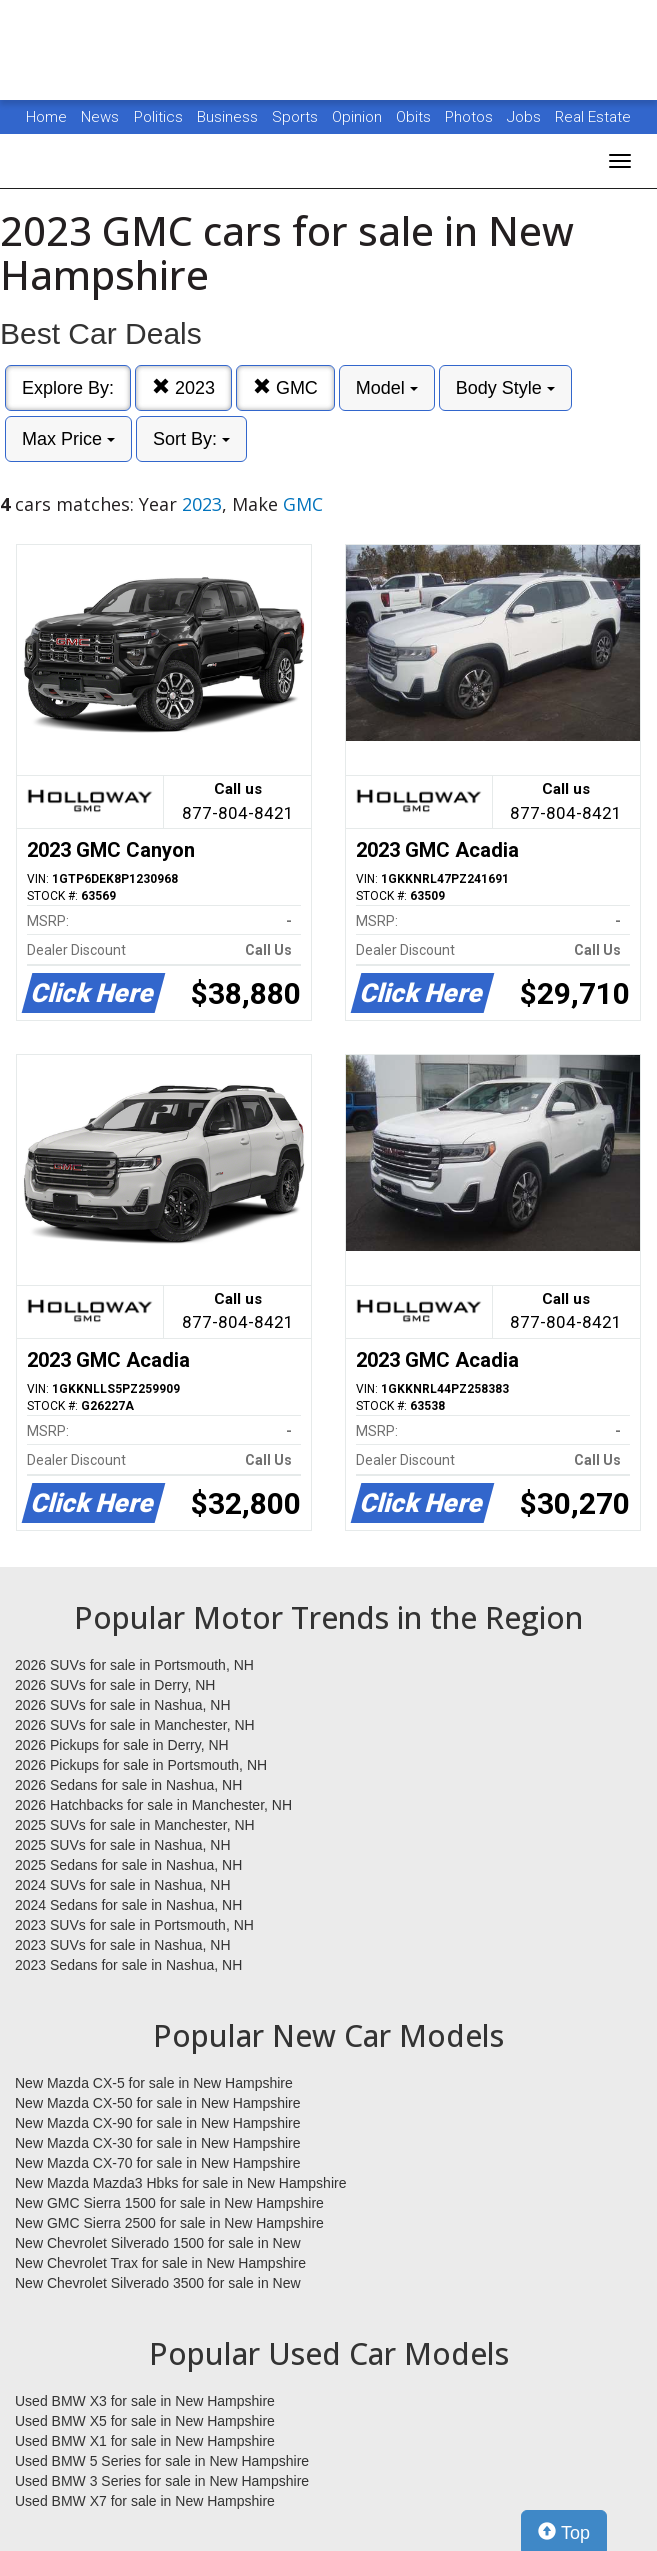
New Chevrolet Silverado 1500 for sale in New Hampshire (158, 2244)
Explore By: (68, 388)
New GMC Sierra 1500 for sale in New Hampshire (169, 2203)
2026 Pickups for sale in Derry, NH (122, 1745)
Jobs (526, 117)
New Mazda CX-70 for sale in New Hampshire (158, 2163)
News (100, 117)
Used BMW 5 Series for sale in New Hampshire (162, 2461)
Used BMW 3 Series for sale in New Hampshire (162, 2481)
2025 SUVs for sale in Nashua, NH (123, 1845)
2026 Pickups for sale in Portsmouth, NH (141, 1765)
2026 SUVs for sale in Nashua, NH (123, 1705)
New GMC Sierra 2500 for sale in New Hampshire (169, 2223)
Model (387, 388)
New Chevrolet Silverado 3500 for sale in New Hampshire (158, 2284)
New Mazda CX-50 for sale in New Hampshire (158, 2103)
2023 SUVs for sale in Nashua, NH (123, 1945)
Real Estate (593, 117)
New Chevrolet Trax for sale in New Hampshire (160, 2263)
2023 (183, 387)
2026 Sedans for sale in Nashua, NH (128, 1785)
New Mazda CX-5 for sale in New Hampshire (154, 2083)
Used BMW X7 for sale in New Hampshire (145, 2501)
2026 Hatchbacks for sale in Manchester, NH (153, 1805)
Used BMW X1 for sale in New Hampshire (145, 2441)
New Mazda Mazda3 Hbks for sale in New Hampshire (180, 2183)
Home (46, 117)
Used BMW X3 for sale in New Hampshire (145, 2401)
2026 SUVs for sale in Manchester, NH (135, 1725)
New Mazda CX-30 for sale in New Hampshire (158, 2143)
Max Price (68, 439)
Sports (297, 117)
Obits (415, 117)
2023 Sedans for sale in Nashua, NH (128, 1965)
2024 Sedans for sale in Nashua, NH (128, 1905)
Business (229, 117)
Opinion (359, 117)
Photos (471, 117)
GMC (285, 387)
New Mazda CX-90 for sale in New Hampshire (158, 2123)
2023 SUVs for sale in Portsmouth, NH (134, 1925)
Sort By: (191, 439)
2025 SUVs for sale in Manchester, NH (135, 1825)
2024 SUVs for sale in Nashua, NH (123, 1885)
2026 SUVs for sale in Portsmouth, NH (134, 1665)
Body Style (505, 388)
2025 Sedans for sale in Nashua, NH (128, 1865)
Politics (158, 117)
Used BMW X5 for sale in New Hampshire (145, 2421)
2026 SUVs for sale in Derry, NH (115, 1685)
